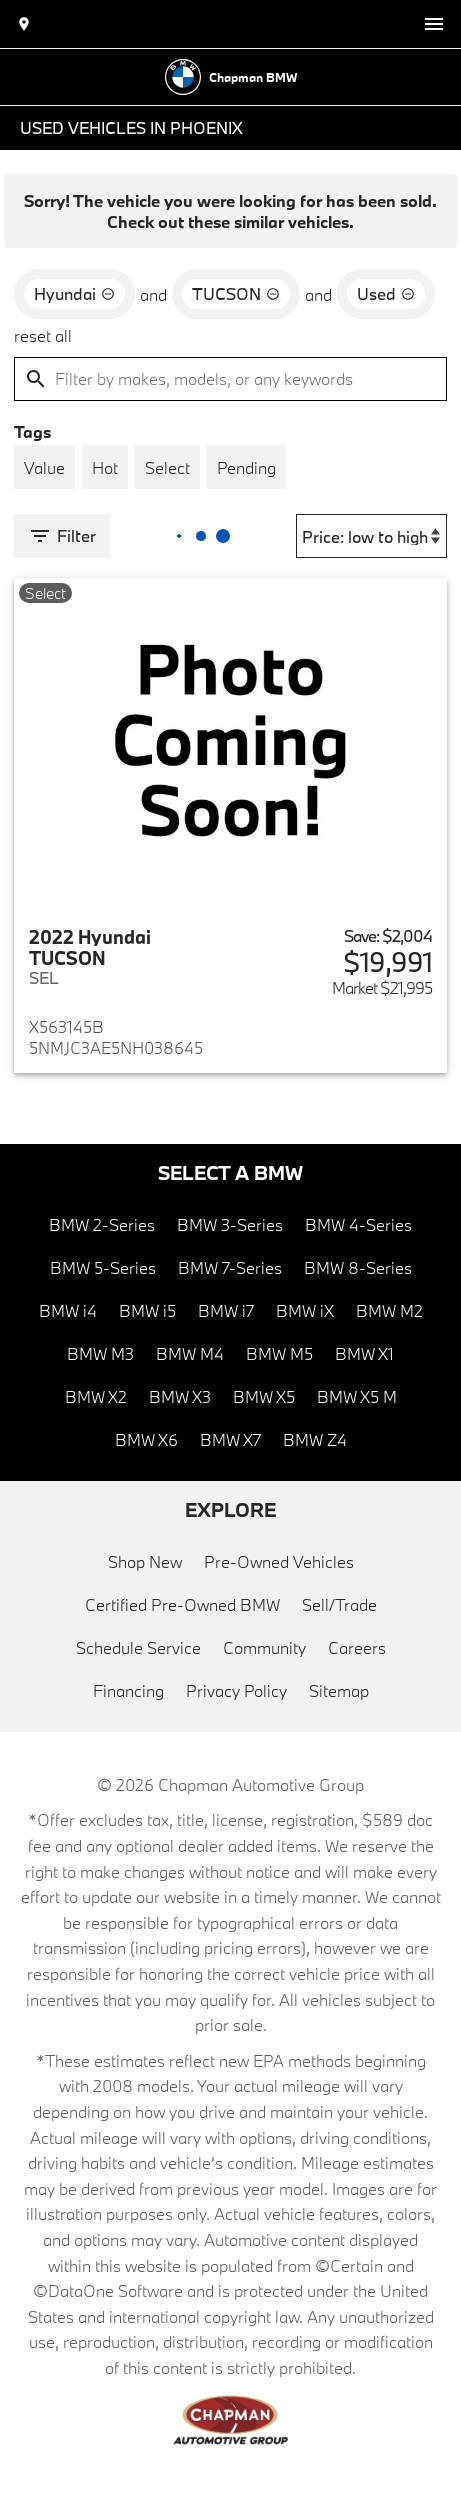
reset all (43, 335)
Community (264, 1647)
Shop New (145, 1561)
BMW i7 (226, 1310)
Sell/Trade (339, 1604)
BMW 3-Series (230, 1224)
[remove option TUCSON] (236, 294)
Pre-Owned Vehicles (279, 1561)
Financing (128, 1690)
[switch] (434, 24)
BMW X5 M (357, 1396)
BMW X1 (364, 1353)
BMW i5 (147, 1310)
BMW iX (305, 1310)
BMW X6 (146, 1439)
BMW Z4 (315, 1439)
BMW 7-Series (230, 1267)
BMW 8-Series (358, 1267)
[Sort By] (371, 536)
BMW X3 (180, 1396)
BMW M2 (389, 1310)
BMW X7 (230, 1439)
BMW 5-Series (103, 1267)
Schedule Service (138, 1647)
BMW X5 (264, 1396)
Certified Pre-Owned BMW (182, 1604)
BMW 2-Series (102, 1224)
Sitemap (339, 1690)
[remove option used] (386, 294)
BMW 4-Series (358, 1224)
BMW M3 (100, 1353)
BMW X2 (96, 1396)
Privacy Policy (236, 1690)
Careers (357, 1647)
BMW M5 (279, 1353)
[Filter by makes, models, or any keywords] (230, 379)
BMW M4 (190, 1353)
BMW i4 (68, 1310)
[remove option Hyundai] (74, 294)
